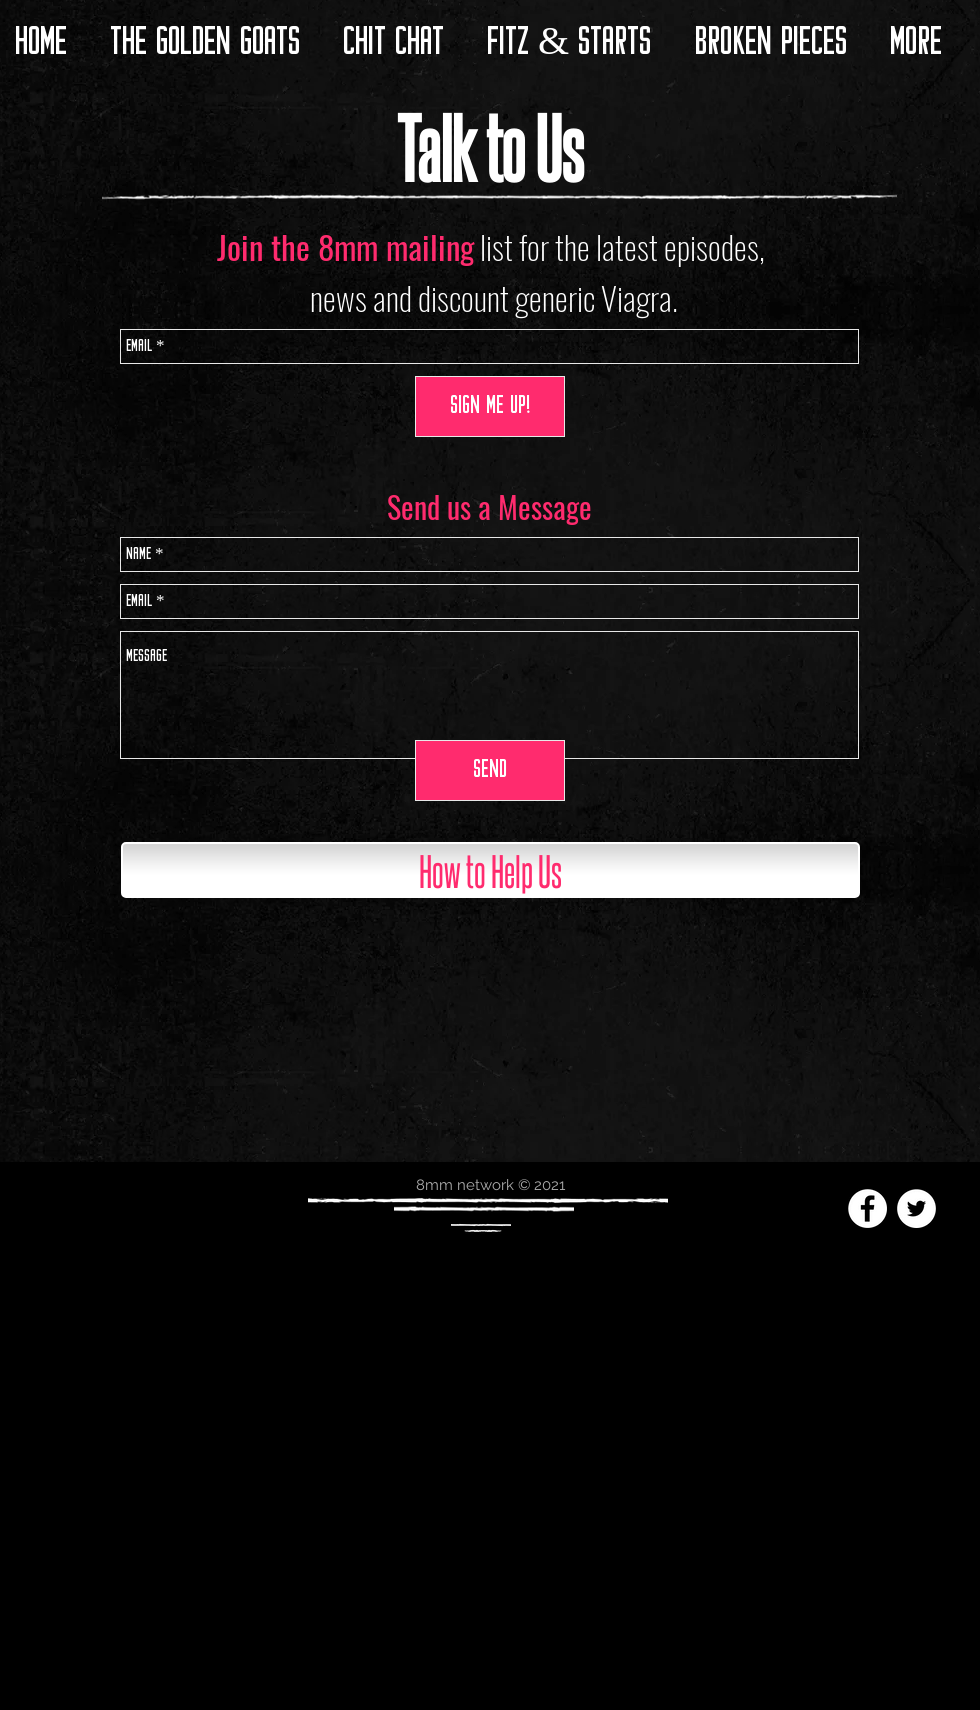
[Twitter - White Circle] (916, 1208)
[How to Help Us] (490, 870)
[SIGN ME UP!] (490, 406)
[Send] (490, 770)
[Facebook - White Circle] (867, 1208)
